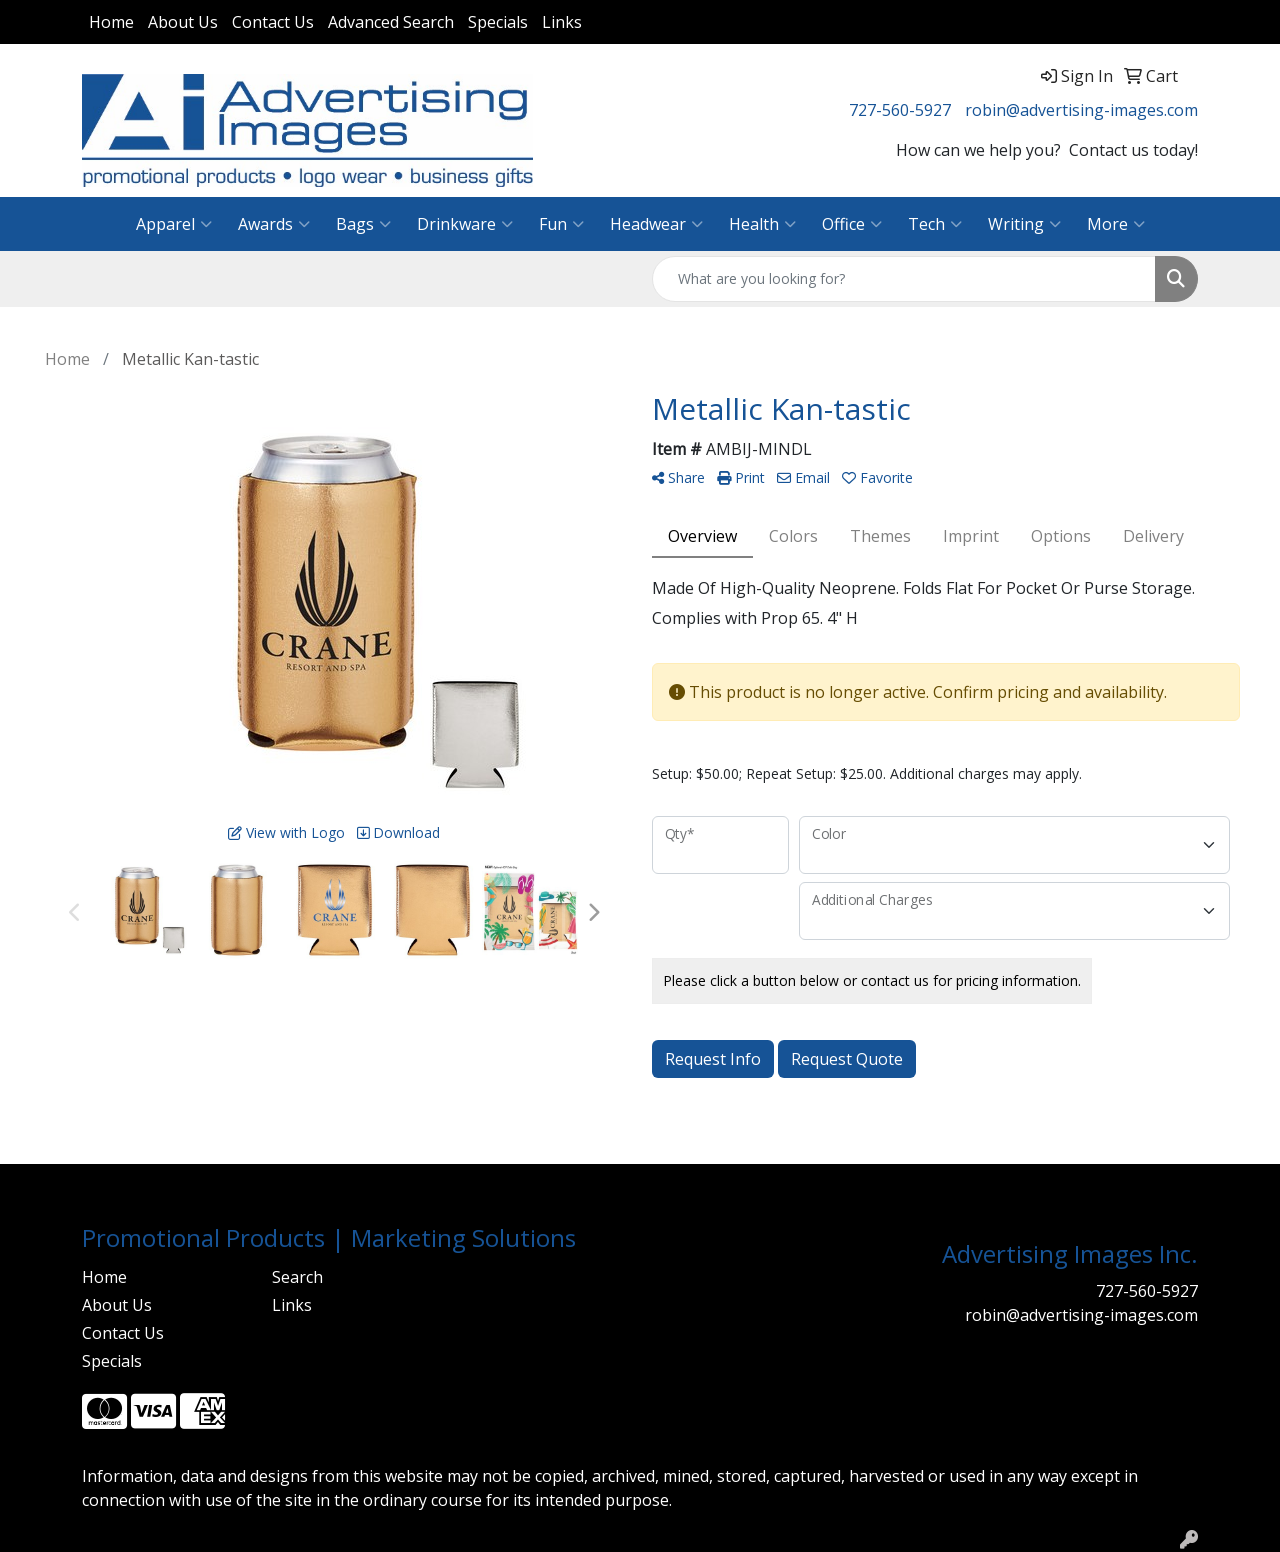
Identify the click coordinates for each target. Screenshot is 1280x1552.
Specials (498, 22)
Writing (1024, 224)
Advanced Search (391, 22)
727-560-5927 (900, 110)
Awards (274, 224)
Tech (935, 224)
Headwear (656, 224)
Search (297, 1277)
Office (852, 224)
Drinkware (465, 224)
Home (111, 22)
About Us (183, 22)
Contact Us (273, 22)
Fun (561, 224)
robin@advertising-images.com (1081, 110)
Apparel (174, 224)
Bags (363, 224)
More (1116, 224)
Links (562, 22)
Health (762, 224)
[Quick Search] (904, 279)
